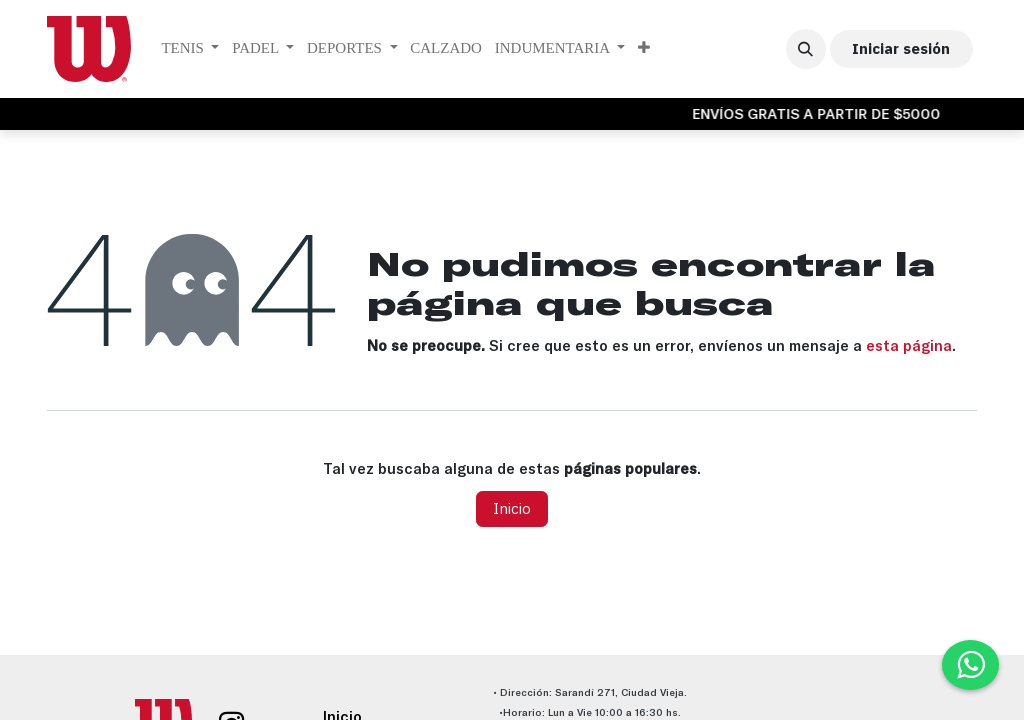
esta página (909, 345)
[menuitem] (190, 49)
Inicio (512, 508)
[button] (806, 49)
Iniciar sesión (901, 48)
